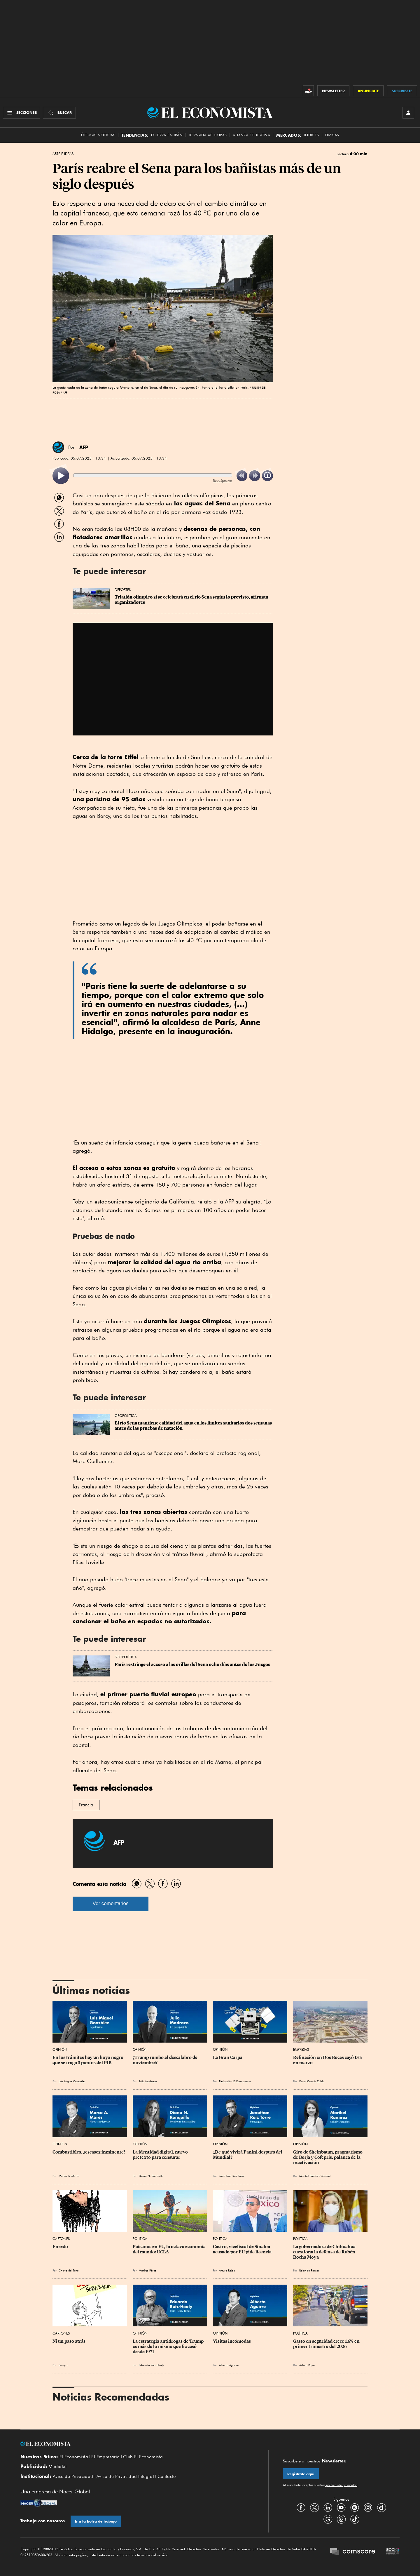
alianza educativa (251, 135)
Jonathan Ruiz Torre (232, 2175)
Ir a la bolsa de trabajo (96, 2521)
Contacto (167, 2476)
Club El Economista (143, 2457)
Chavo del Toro (69, 2270)
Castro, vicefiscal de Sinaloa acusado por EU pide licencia (242, 2249)
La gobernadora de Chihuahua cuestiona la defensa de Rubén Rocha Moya (324, 2252)
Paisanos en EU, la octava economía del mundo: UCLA (169, 2249)
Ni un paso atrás (68, 2341)
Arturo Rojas (227, 2270)
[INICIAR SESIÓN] (408, 113)
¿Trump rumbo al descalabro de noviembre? (165, 2060)
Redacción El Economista (235, 2081)
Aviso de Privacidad (73, 2476)
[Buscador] (59, 113)
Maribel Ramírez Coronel (315, 2175)
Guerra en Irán (167, 135)
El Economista (74, 2457)
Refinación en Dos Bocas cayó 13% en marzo (328, 2060)
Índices (311, 135)
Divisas (332, 135)
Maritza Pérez (147, 2270)
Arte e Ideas (63, 154)
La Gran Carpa (227, 2057)
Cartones (61, 2238)
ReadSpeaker (222, 480)
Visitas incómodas (232, 2341)
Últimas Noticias (98, 135)
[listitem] (60, 475)
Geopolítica (126, 1415)
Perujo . (63, 2365)
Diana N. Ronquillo (151, 2175)
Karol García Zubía (311, 2081)
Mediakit (57, 2466)
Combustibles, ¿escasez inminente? (88, 2152)
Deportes (123, 589)
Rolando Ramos (309, 2270)
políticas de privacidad (341, 2485)
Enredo (60, 2246)
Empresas (301, 2049)
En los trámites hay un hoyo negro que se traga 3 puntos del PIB (88, 2060)
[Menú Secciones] (21, 113)
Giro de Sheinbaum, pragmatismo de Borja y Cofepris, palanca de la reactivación (328, 2157)
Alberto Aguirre (229, 2365)
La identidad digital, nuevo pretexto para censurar (161, 2154)
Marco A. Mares (69, 2175)
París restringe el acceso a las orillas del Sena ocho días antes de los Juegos (192, 1664)
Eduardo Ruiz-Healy (151, 2365)
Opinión (59, 2049)
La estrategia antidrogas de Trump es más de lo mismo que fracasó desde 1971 (168, 2346)
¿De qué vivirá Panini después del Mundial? (248, 2154)
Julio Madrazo (148, 2081)
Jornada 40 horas (208, 135)
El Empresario (105, 2457)
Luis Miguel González (72, 2081)
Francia (86, 1805)
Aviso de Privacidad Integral (125, 2476)
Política (140, 2238)
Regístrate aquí (300, 2474)
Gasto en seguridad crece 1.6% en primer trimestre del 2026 (326, 2344)
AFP (83, 447)
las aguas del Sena (201, 503)
